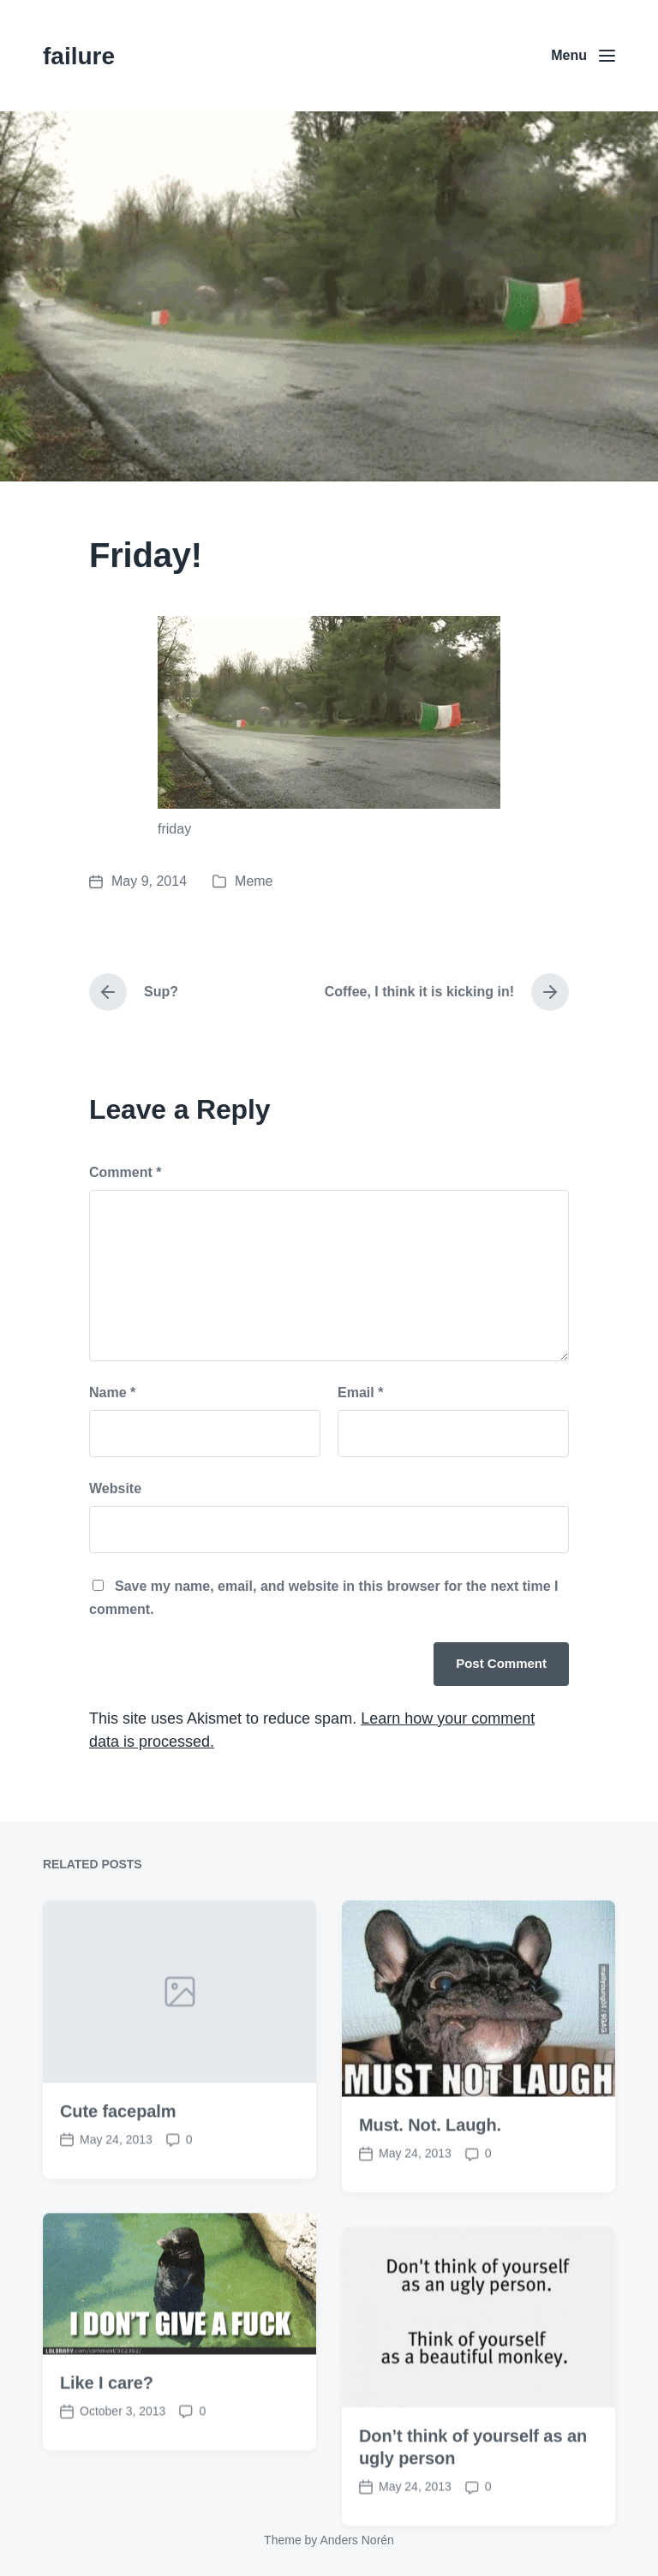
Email (360, 1392)
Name (112, 1392)
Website (115, 1488)
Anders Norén (356, 2540)
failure (79, 56)
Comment (125, 1172)
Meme (253, 881)
